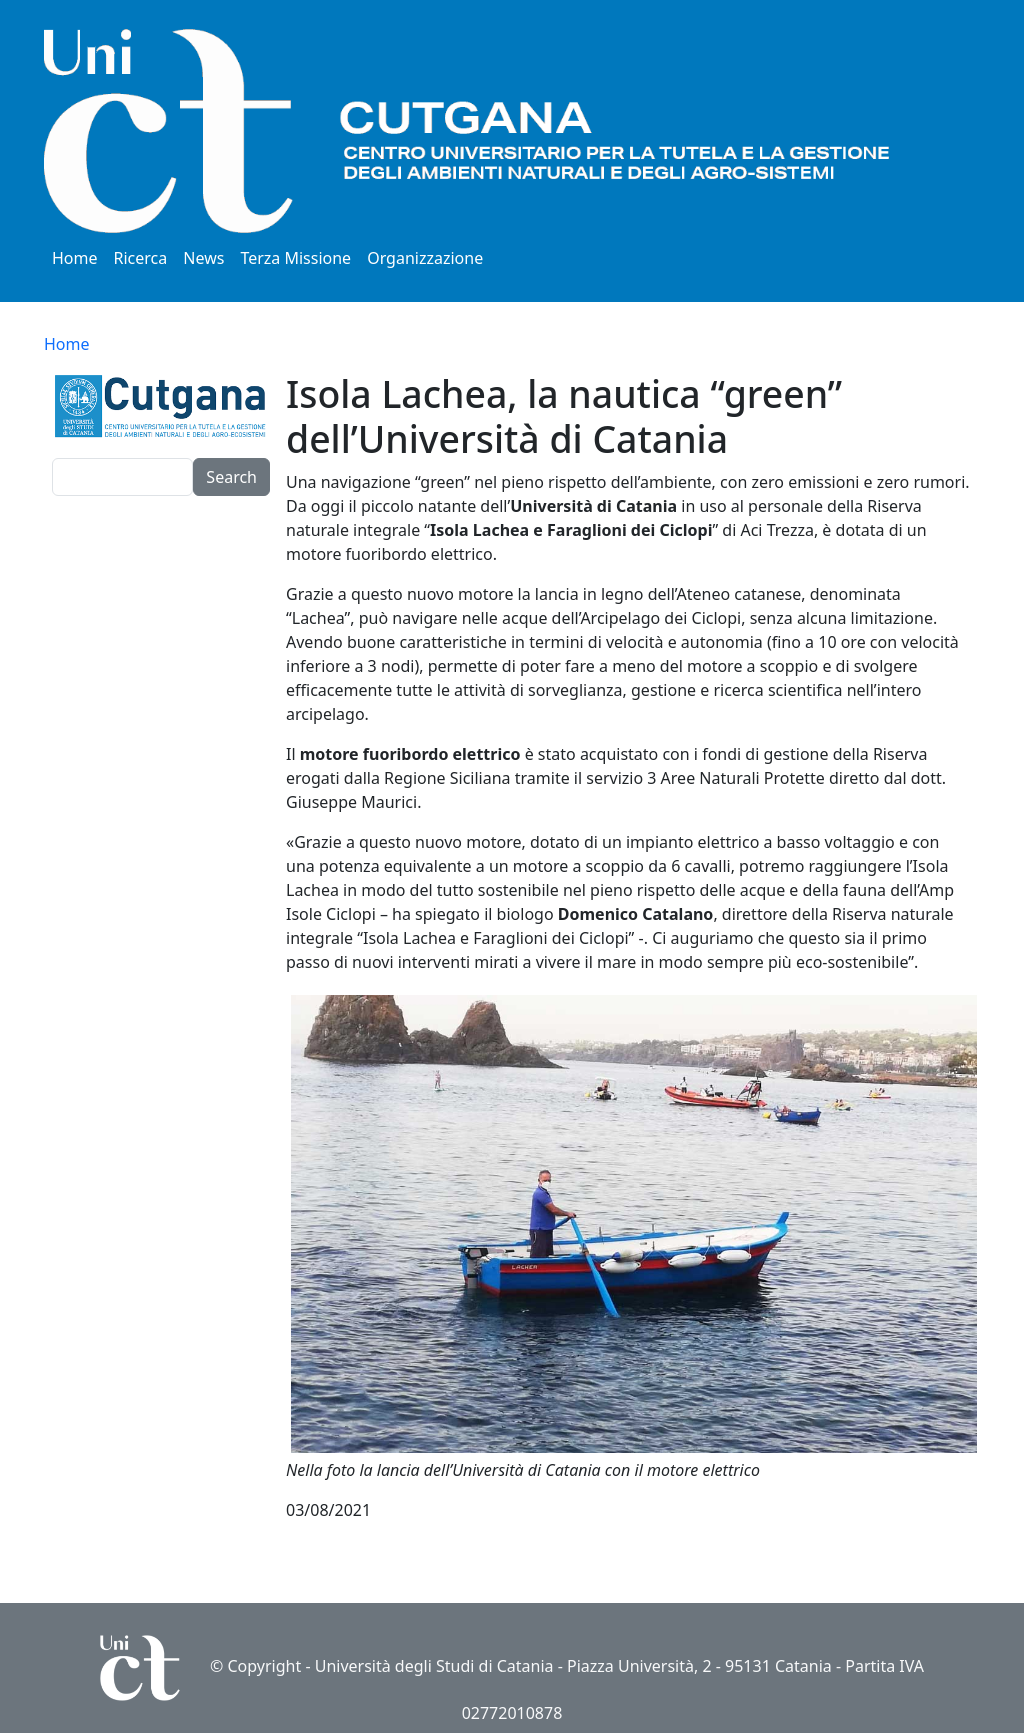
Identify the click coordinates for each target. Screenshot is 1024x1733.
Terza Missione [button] (295, 258)
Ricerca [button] (141, 258)
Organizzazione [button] (425, 258)
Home (75, 258)
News (203, 258)
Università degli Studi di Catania (434, 1666)
